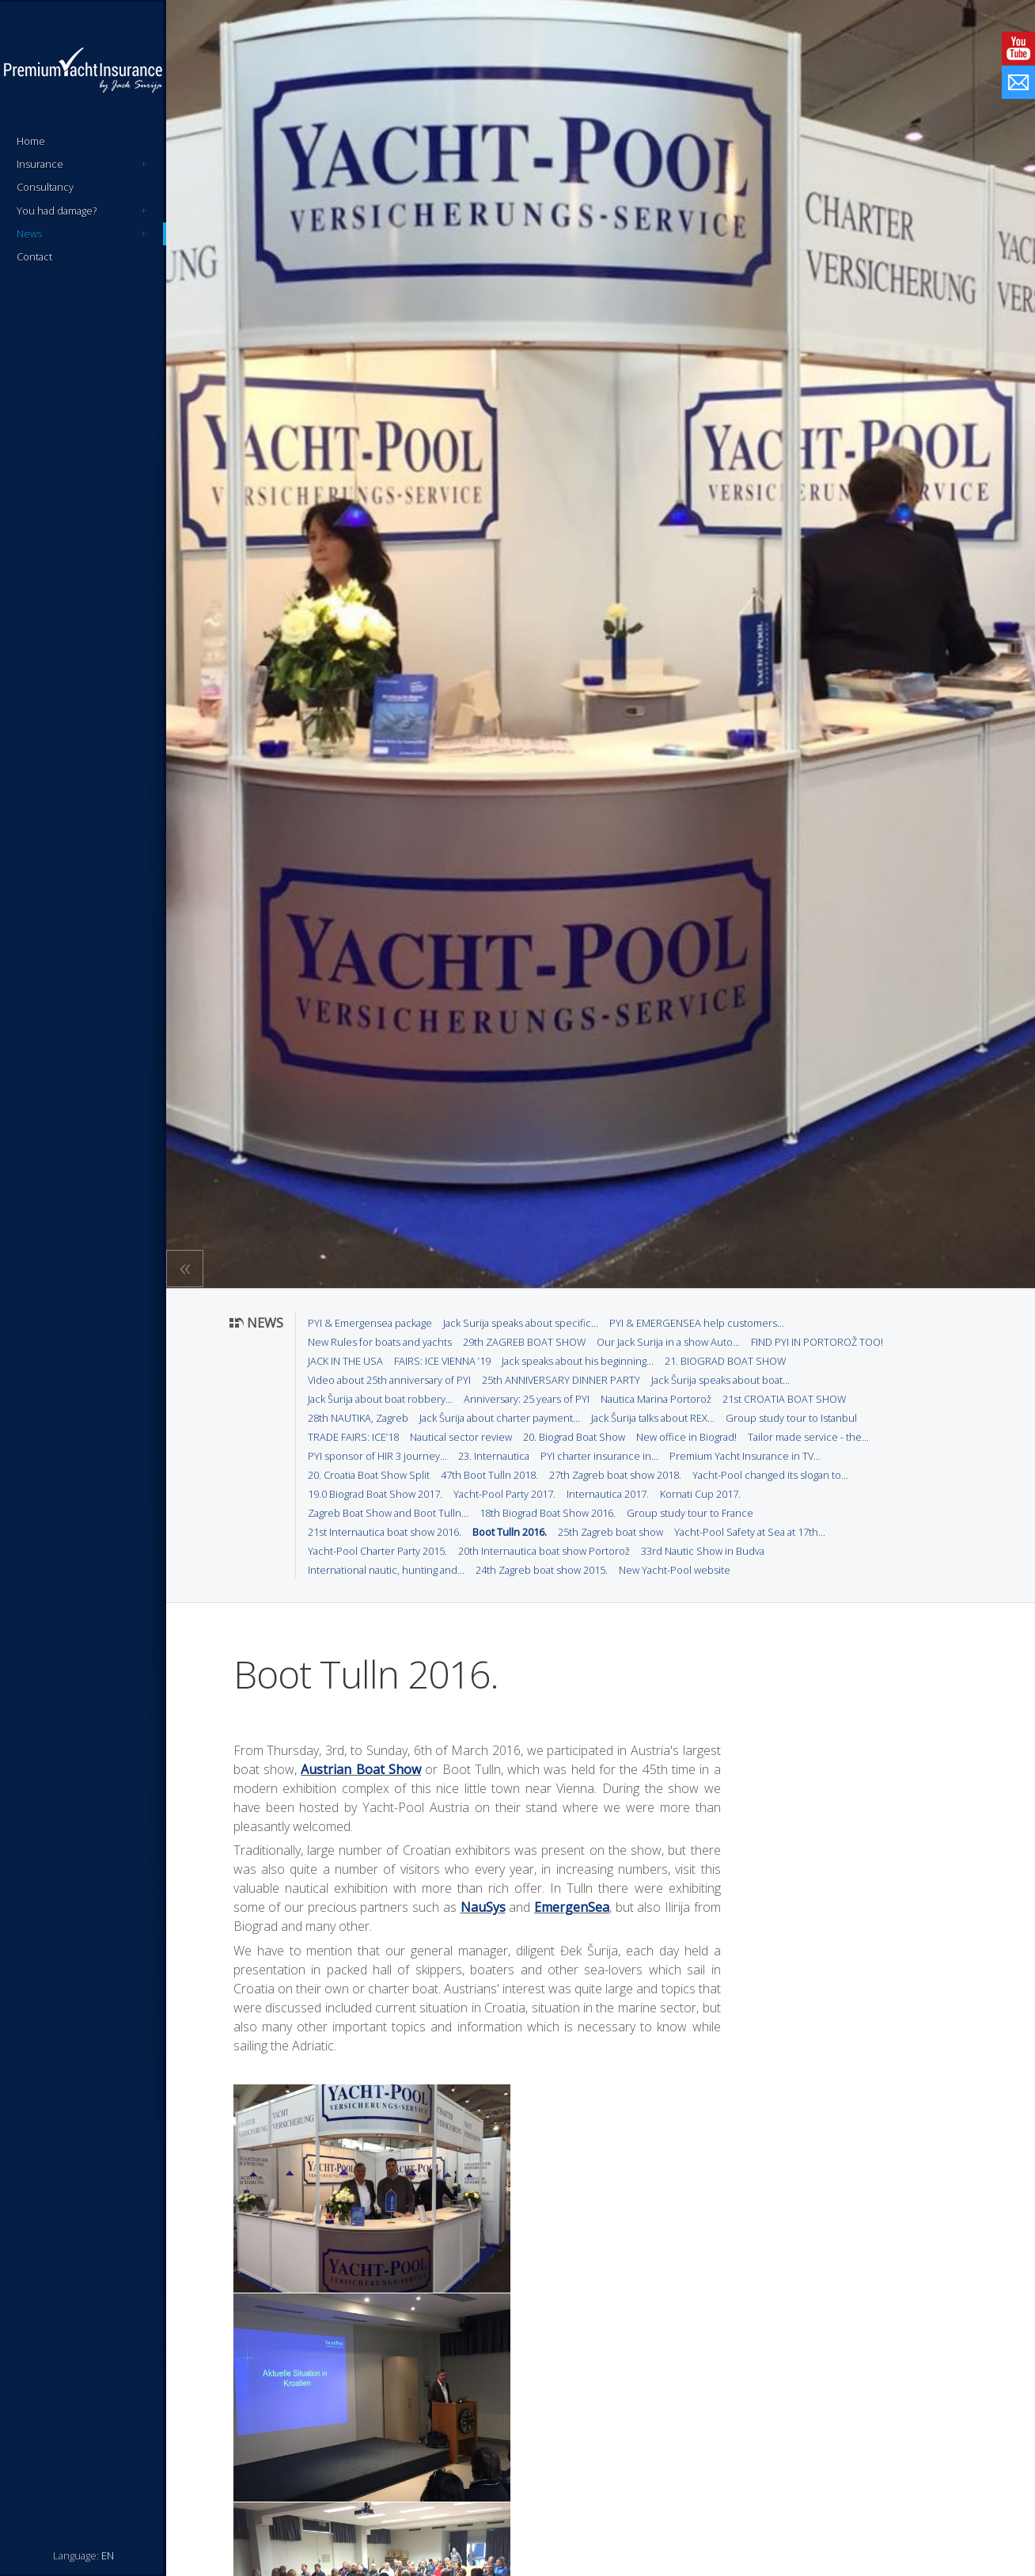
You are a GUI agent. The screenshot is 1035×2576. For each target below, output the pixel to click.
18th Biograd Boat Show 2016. (548, 1513)
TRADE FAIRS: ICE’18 (353, 1437)
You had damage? (81, 210)
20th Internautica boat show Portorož (544, 1551)
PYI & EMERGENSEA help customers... (696, 1323)
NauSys (483, 1907)
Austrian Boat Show (361, 1769)
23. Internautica (493, 1456)
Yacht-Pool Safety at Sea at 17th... (749, 1532)
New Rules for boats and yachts (380, 1342)
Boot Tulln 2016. (509, 1532)
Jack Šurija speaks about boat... (720, 1380)
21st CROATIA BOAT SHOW (784, 1399)
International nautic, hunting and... (386, 1570)
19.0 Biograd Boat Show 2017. (375, 1494)
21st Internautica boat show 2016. (384, 1532)
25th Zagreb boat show (610, 1532)
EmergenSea (571, 1907)
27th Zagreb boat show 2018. (615, 1475)
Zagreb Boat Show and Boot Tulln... (388, 1513)
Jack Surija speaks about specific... (520, 1323)
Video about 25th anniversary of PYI (389, 1380)
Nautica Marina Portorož (656, 1399)
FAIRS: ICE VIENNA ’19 (442, 1361)
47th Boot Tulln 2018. (489, 1475)
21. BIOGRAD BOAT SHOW (725, 1361)
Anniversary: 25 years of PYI (527, 1399)
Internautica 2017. (608, 1494)
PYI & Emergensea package (370, 1323)
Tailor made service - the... (808, 1437)
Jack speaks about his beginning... (578, 1361)
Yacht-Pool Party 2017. (504, 1494)
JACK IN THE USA (345, 1361)
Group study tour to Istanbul (791, 1418)
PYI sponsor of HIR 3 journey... (377, 1456)
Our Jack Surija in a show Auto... (668, 1342)
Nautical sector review (461, 1437)
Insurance (81, 164)
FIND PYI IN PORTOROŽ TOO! (817, 1342)
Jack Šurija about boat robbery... (380, 1399)
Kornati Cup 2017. (700, 1494)
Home (31, 141)
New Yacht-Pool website (674, 1570)
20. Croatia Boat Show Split (369, 1475)
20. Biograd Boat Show (574, 1437)
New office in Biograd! (686, 1437)
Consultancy (45, 187)
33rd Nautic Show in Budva (702, 1551)
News (81, 233)
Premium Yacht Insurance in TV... (745, 1456)
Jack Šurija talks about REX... (653, 1418)
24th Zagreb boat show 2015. (542, 1570)
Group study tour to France (690, 1513)
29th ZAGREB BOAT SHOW (524, 1342)
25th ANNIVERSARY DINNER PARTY (561, 1380)
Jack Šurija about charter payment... (499, 1418)
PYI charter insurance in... (599, 1456)
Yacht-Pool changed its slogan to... (770, 1475)
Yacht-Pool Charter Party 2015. (377, 1551)
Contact (34, 256)
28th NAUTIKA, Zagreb (358, 1418)
